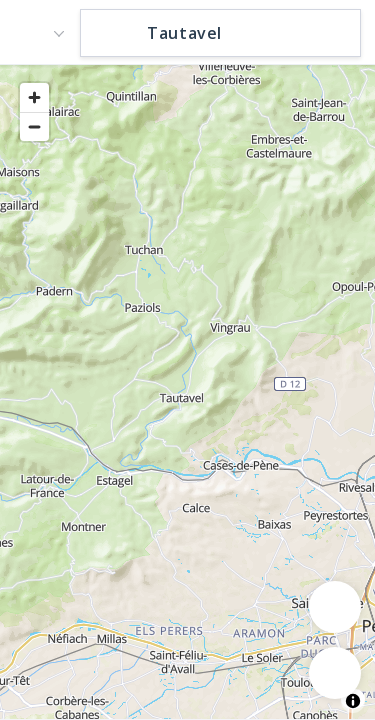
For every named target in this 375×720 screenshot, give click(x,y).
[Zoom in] (34, 97)
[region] (187, 391)
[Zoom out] (34, 126)
